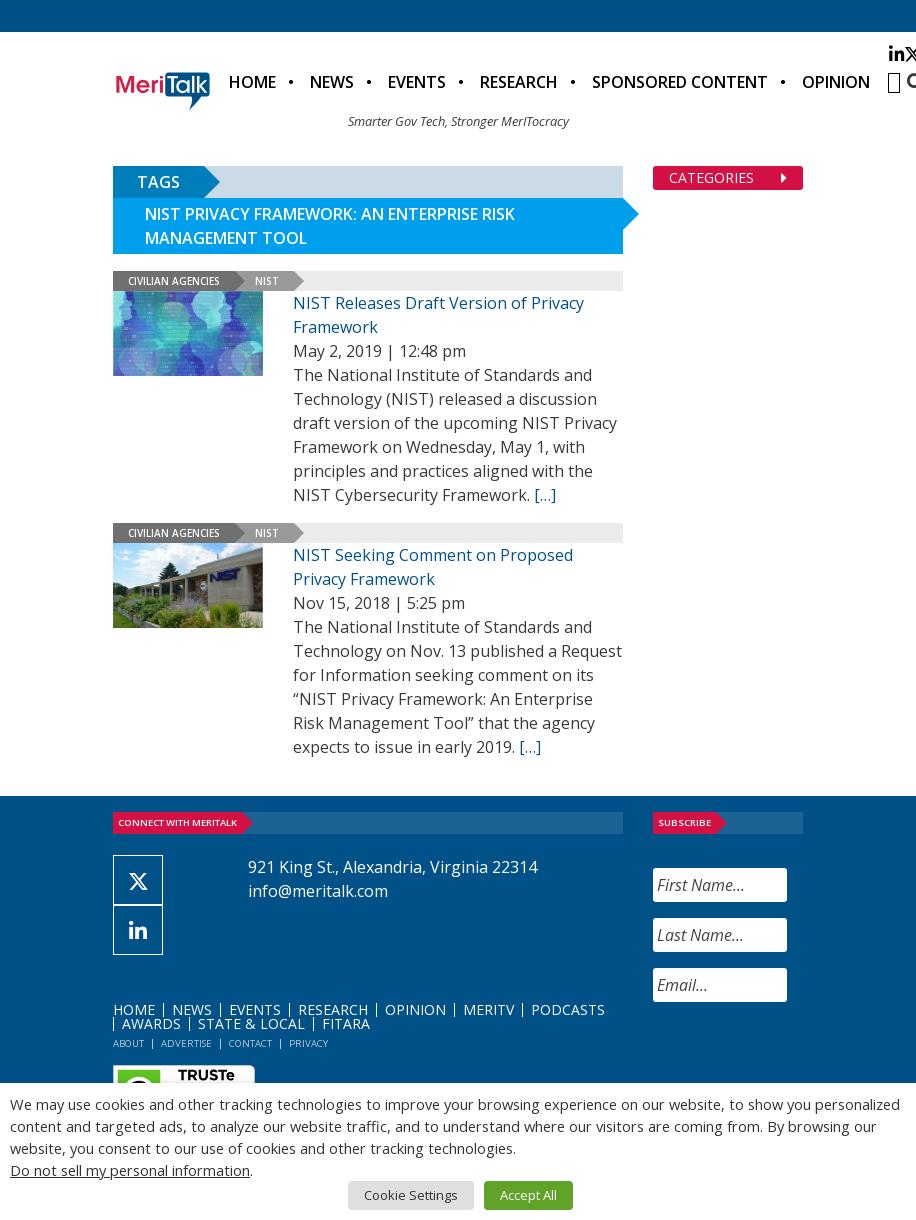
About (128, 1043)
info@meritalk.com (318, 891)
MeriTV (488, 1009)
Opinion (836, 82)
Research (519, 82)
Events (417, 82)
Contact (250, 1043)
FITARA (346, 1023)
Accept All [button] (528, 1195)
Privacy (308, 1043)
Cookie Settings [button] (411, 1195)
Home (252, 82)
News (332, 82)
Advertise (186, 1043)
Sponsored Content (680, 82)
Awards (151, 1023)
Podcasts (568, 1009)
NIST (267, 281)
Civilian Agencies (174, 281)
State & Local (251, 1023)
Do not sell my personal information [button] (130, 1170)
